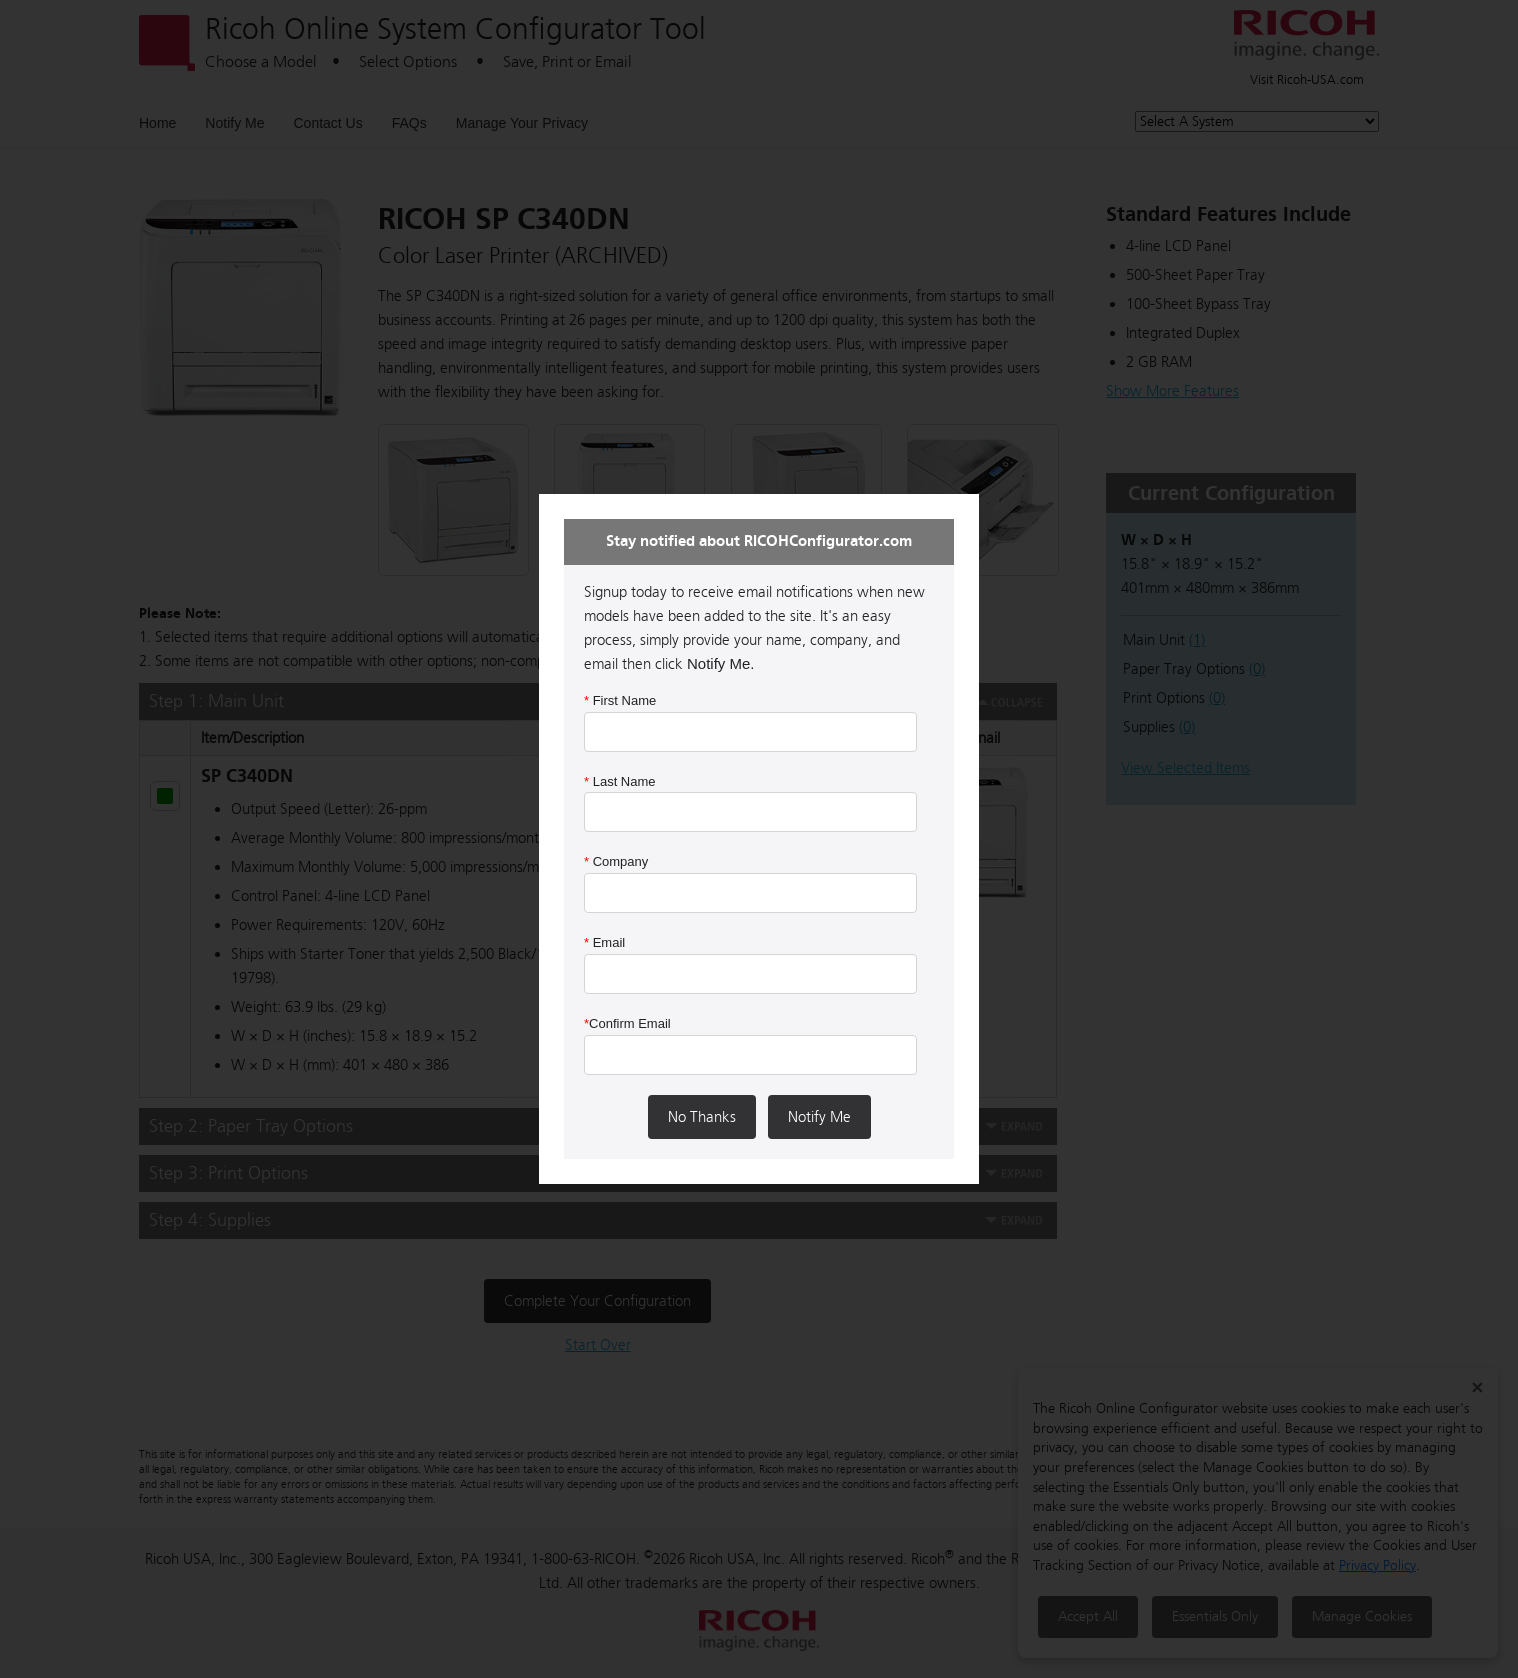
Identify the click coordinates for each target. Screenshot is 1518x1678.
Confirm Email (627, 1023)
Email (604, 942)
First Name (620, 700)
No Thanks (702, 1117)
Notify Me (819, 1117)
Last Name (620, 781)
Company (616, 861)
